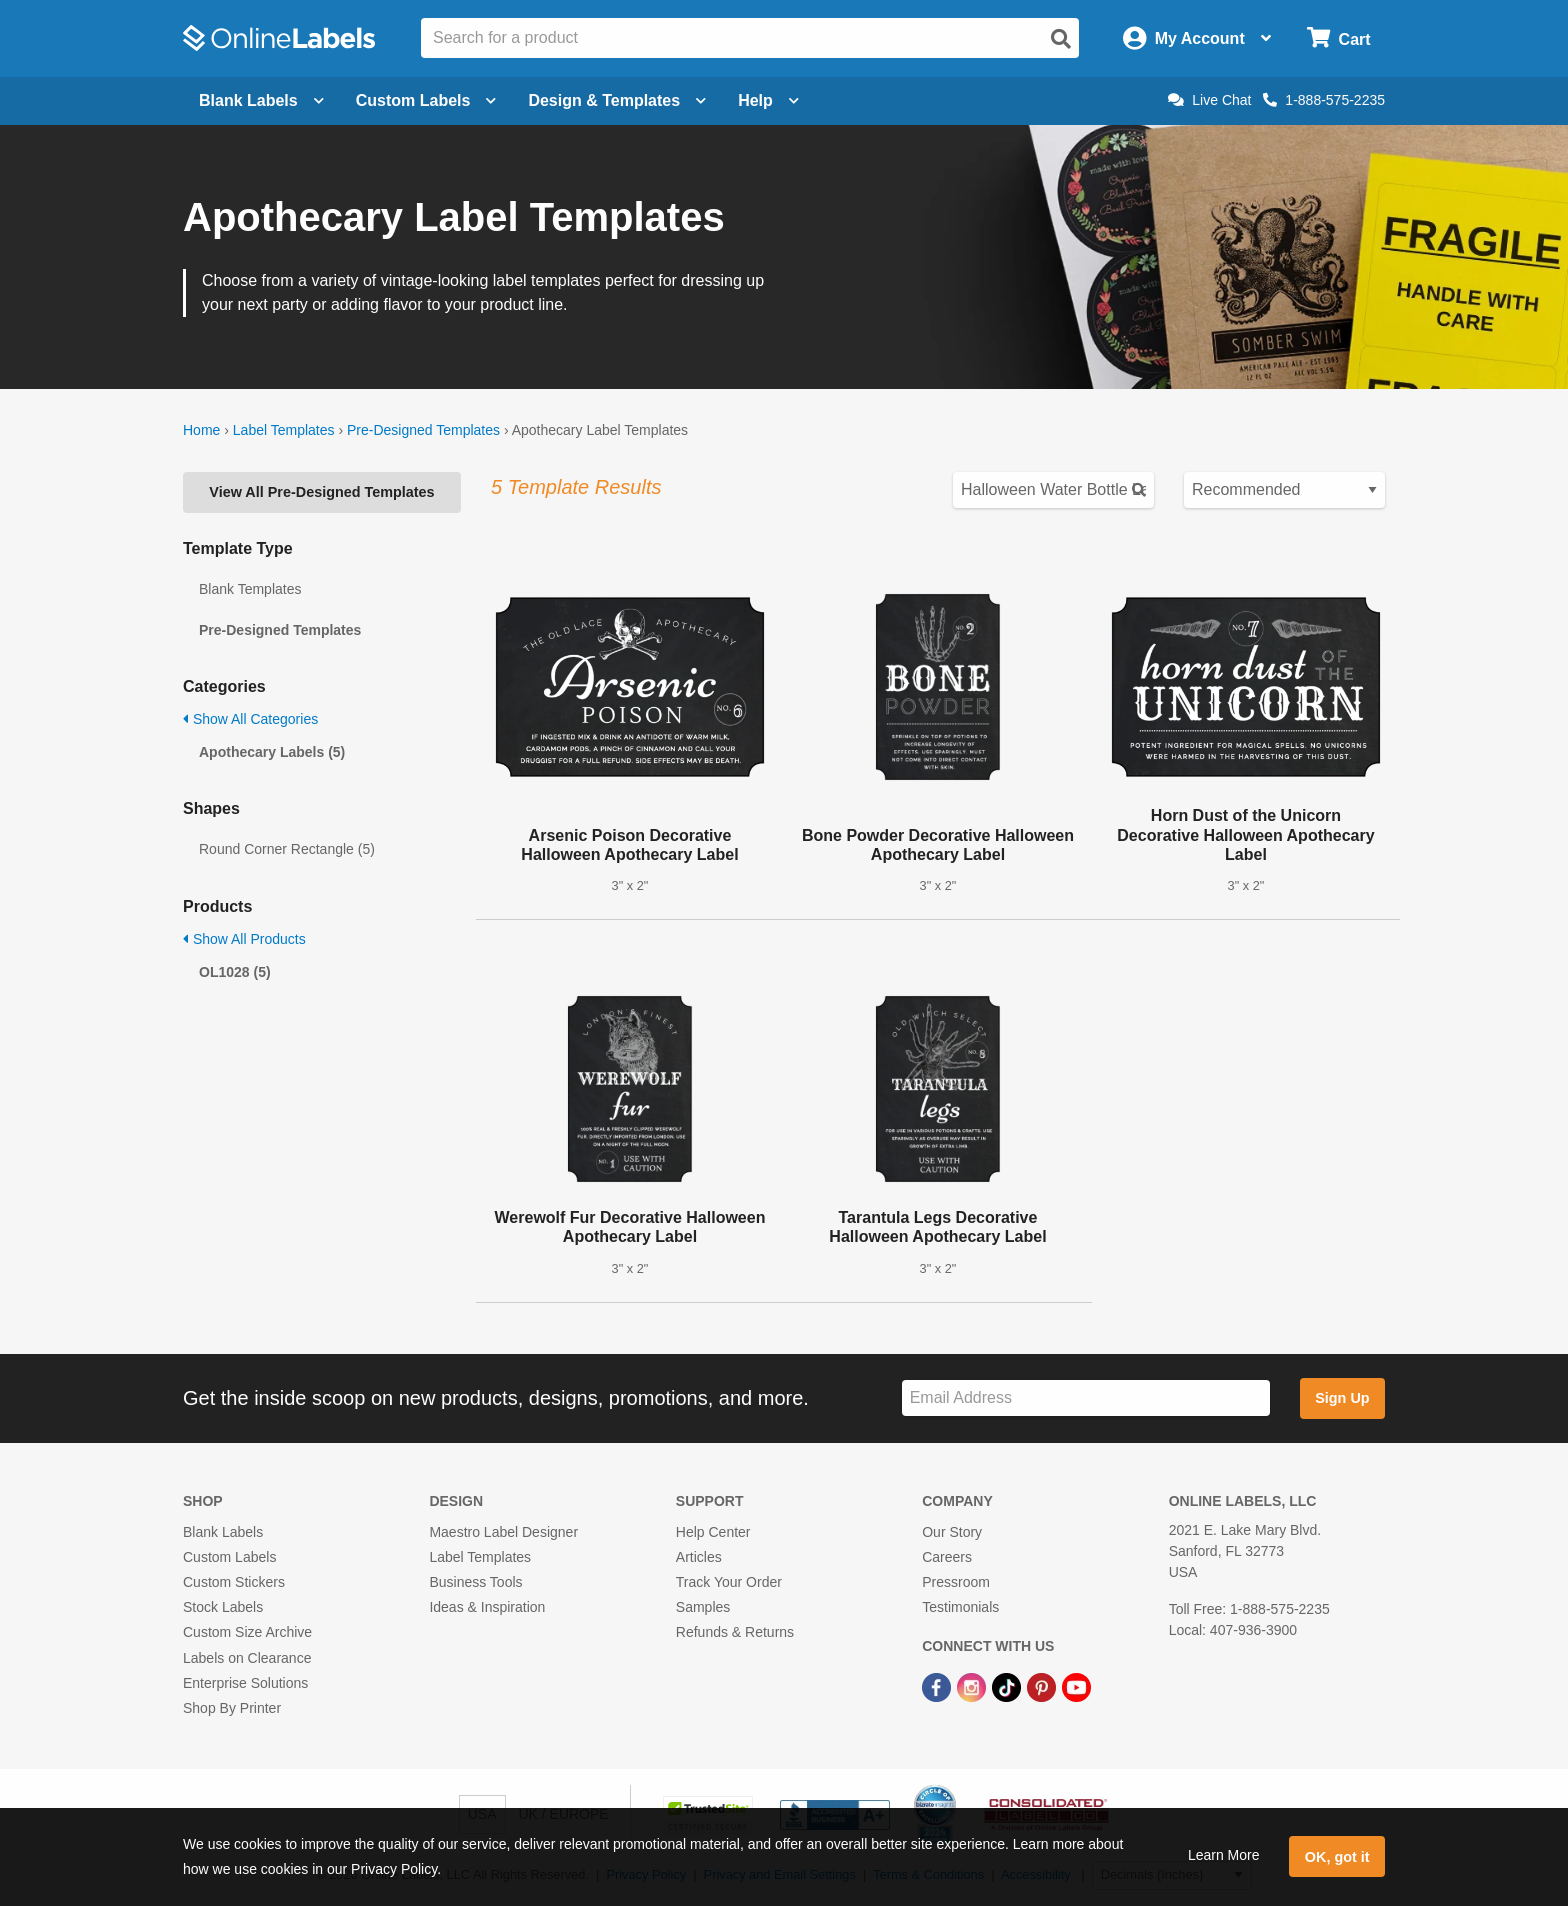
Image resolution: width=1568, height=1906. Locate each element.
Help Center (713, 1532)
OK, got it (1337, 1857)
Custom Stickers (234, 1582)
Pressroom (956, 1582)
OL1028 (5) (235, 972)
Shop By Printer (232, 1708)
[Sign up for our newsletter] (1086, 1398)
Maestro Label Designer (503, 1532)
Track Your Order (729, 1582)
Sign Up (1342, 1398)
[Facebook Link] (938, 1687)
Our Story (952, 1532)
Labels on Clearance (247, 1658)
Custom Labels (229, 1557)
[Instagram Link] (973, 1687)
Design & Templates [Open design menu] (617, 100)
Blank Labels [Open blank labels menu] (261, 100)
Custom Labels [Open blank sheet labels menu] (426, 100)
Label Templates (284, 430)
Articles (699, 1557)
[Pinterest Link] (1043, 1687)
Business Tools (475, 1582)
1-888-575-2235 (1324, 100)
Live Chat (1209, 100)
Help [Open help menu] (768, 100)
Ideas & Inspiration (487, 1607)
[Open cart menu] (1338, 38)
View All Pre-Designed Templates (321, 492)
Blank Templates (250, 589)
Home (201, 430)
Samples (703, 1607)
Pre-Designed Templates (423, 430)
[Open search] (1061, 39)
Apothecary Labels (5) (272, 752)
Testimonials (960, 1607)
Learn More (1224, 1855)
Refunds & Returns (735, 1632)
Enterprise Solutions (245, 1683)
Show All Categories (250, 719)
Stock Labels (223, 1607)
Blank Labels (223, 1532)
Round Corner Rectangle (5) (287, 849)
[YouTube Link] (1076, 1687)
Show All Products (244, 939)
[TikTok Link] (1008, 1687)
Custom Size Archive (247, 1632)
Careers (947, 1557)
